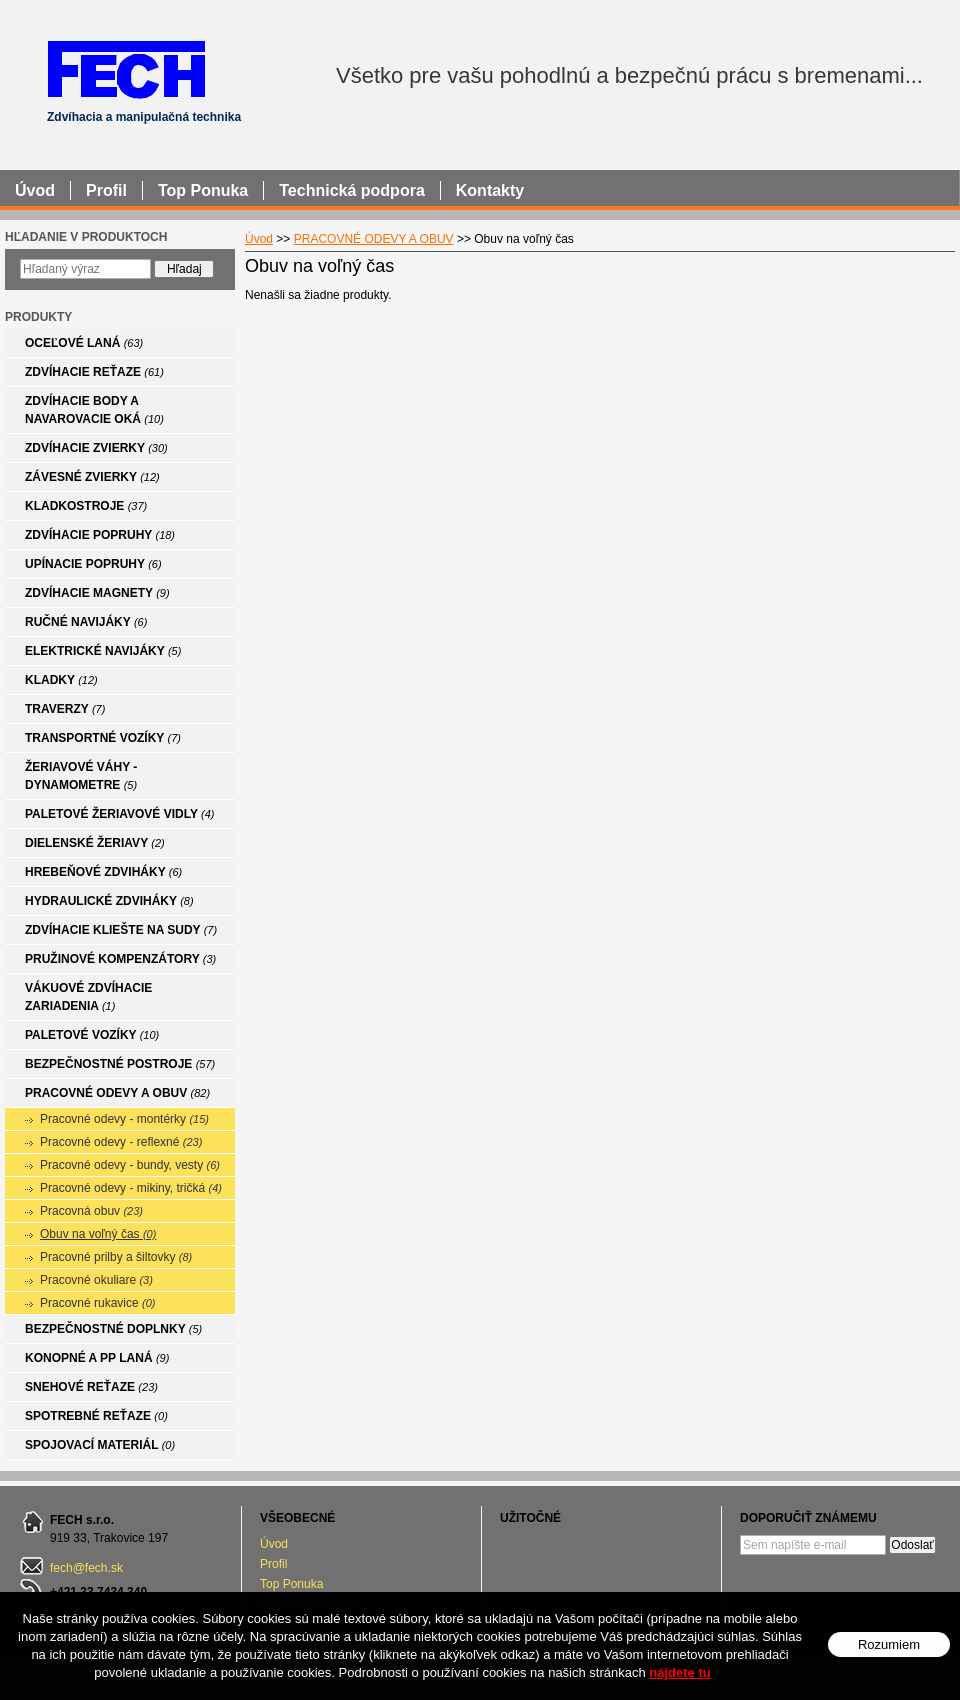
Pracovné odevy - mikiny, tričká (131, 1188)
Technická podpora (352, 190)
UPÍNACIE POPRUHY (93, 564)
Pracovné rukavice (98, 1303)
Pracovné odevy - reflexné (121, 1142)
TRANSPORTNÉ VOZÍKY (103, 738)
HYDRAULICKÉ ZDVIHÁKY (109, 901)
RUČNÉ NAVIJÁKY (86, 622)
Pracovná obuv (91, 1211)
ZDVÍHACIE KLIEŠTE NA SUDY (121, 930)
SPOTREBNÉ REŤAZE (96, 1416)
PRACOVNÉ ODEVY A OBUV (117, 1093)
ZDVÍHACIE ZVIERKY (96, 448)
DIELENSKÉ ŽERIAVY (95, 843)
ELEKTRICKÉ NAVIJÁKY (103, 651)
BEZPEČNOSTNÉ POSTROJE (120, 1064)
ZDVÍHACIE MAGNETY (97, 593)
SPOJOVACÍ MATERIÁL (100, 1445)
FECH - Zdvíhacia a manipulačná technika (125, 68)
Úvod (274, 1544)
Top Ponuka (291, 1584)
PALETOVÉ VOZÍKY (92, 1035)
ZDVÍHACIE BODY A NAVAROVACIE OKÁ (94, 410)
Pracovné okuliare (96, 1280)
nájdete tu (679, 1672)
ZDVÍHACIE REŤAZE (94, 372)
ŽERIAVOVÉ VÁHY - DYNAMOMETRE (81, 776)
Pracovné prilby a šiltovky (116, 1257)
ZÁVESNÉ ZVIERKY (92, 477)
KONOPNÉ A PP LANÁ (97, 1358)
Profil (273, 1564)
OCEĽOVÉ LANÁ (84, 343)
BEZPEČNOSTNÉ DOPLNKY (113, 1329)
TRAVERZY (65, 709)
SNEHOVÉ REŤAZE (91, 1387)
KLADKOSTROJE (86, 506)
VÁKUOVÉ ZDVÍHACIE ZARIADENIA (88, 997)
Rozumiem (889, 1644)
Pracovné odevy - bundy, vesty (130, 1165)
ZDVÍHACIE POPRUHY (100, 535)
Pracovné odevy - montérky (124, 1119)
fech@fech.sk (86, 1568)
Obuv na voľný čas (98, 1234)
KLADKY (61, 680)
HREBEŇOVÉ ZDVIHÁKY (103, 872)
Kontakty (490, 190)
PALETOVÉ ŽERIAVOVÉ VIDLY (120, 814)
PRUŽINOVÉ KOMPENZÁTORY (120, 959)
